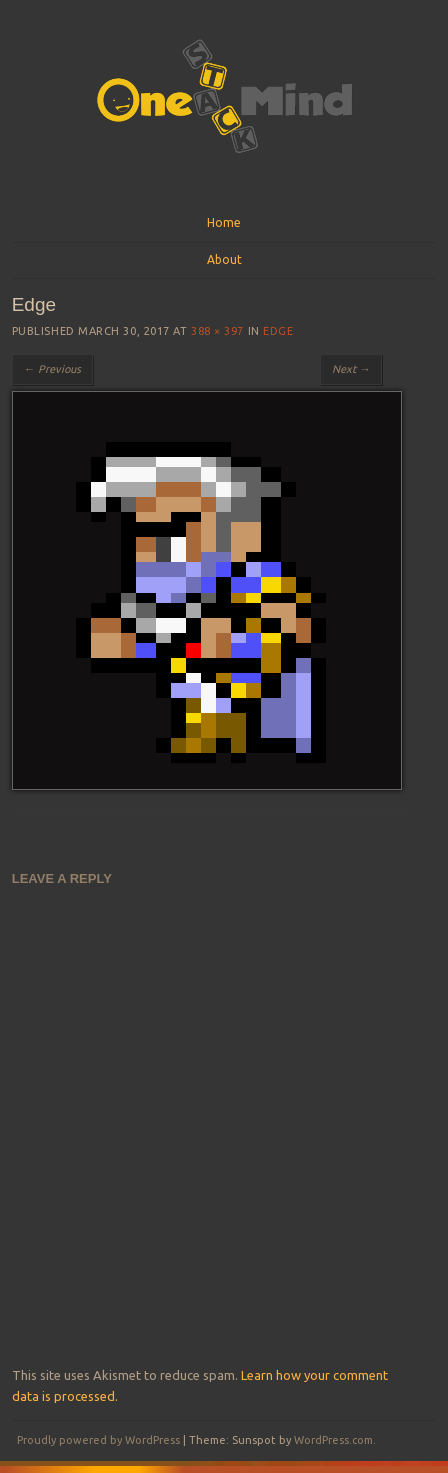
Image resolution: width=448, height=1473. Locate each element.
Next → (351, 369)
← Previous (52, 369)
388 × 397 (217, 331)
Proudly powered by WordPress (98, 1440)
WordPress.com (333, 1440)
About (224, 259)
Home (224, 222)
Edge (278, 331)
